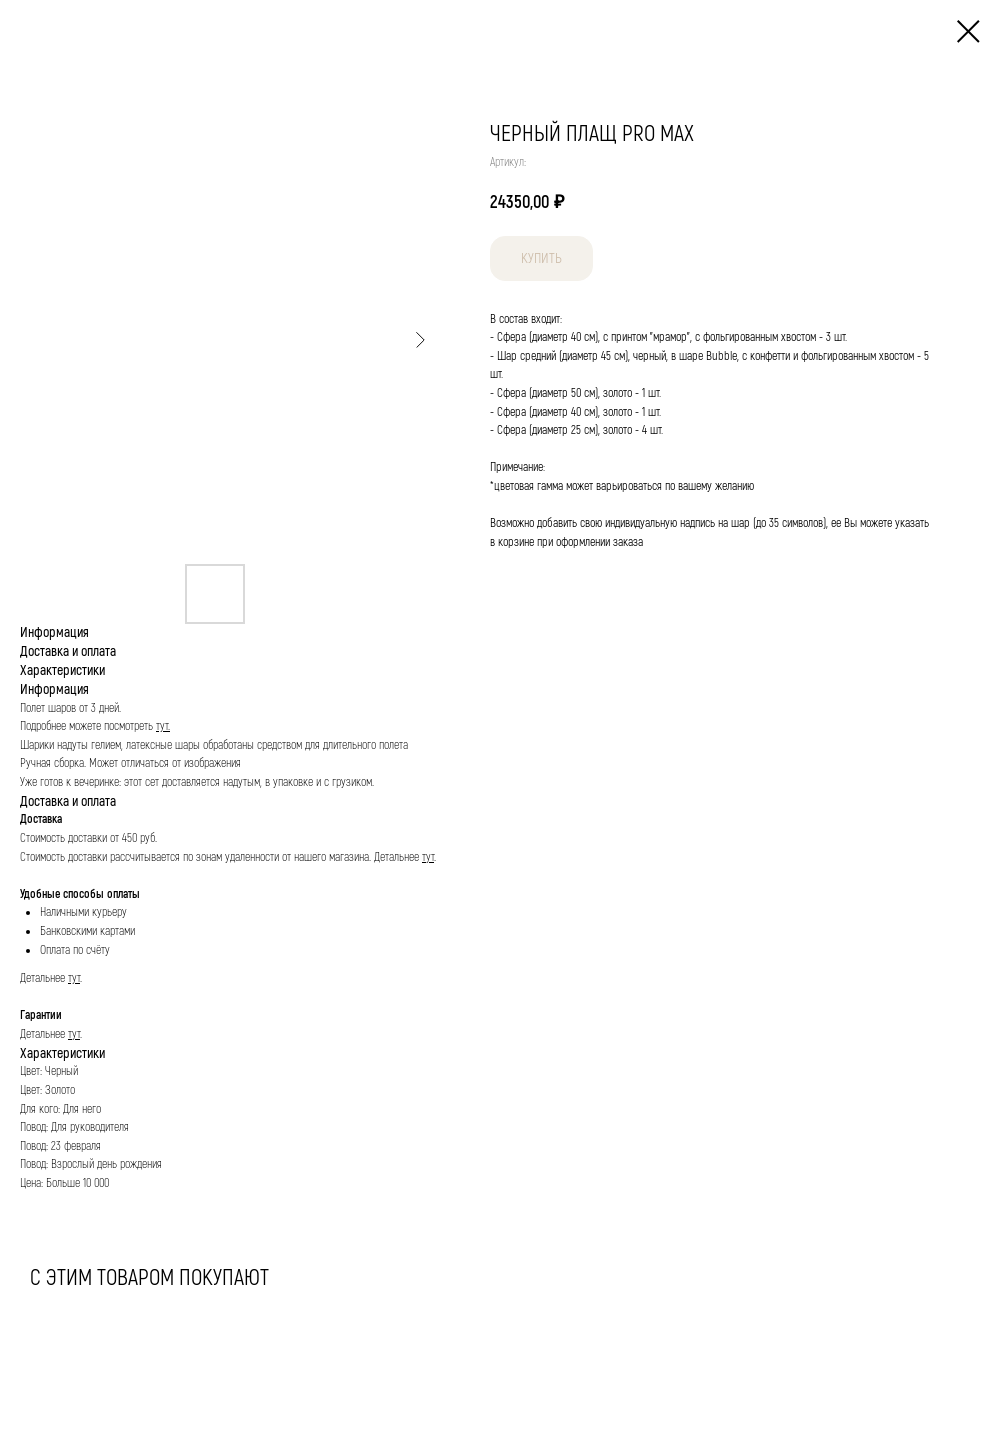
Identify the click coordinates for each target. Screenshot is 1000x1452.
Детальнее (398, 857)
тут (428, 857)
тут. (163, 726)
